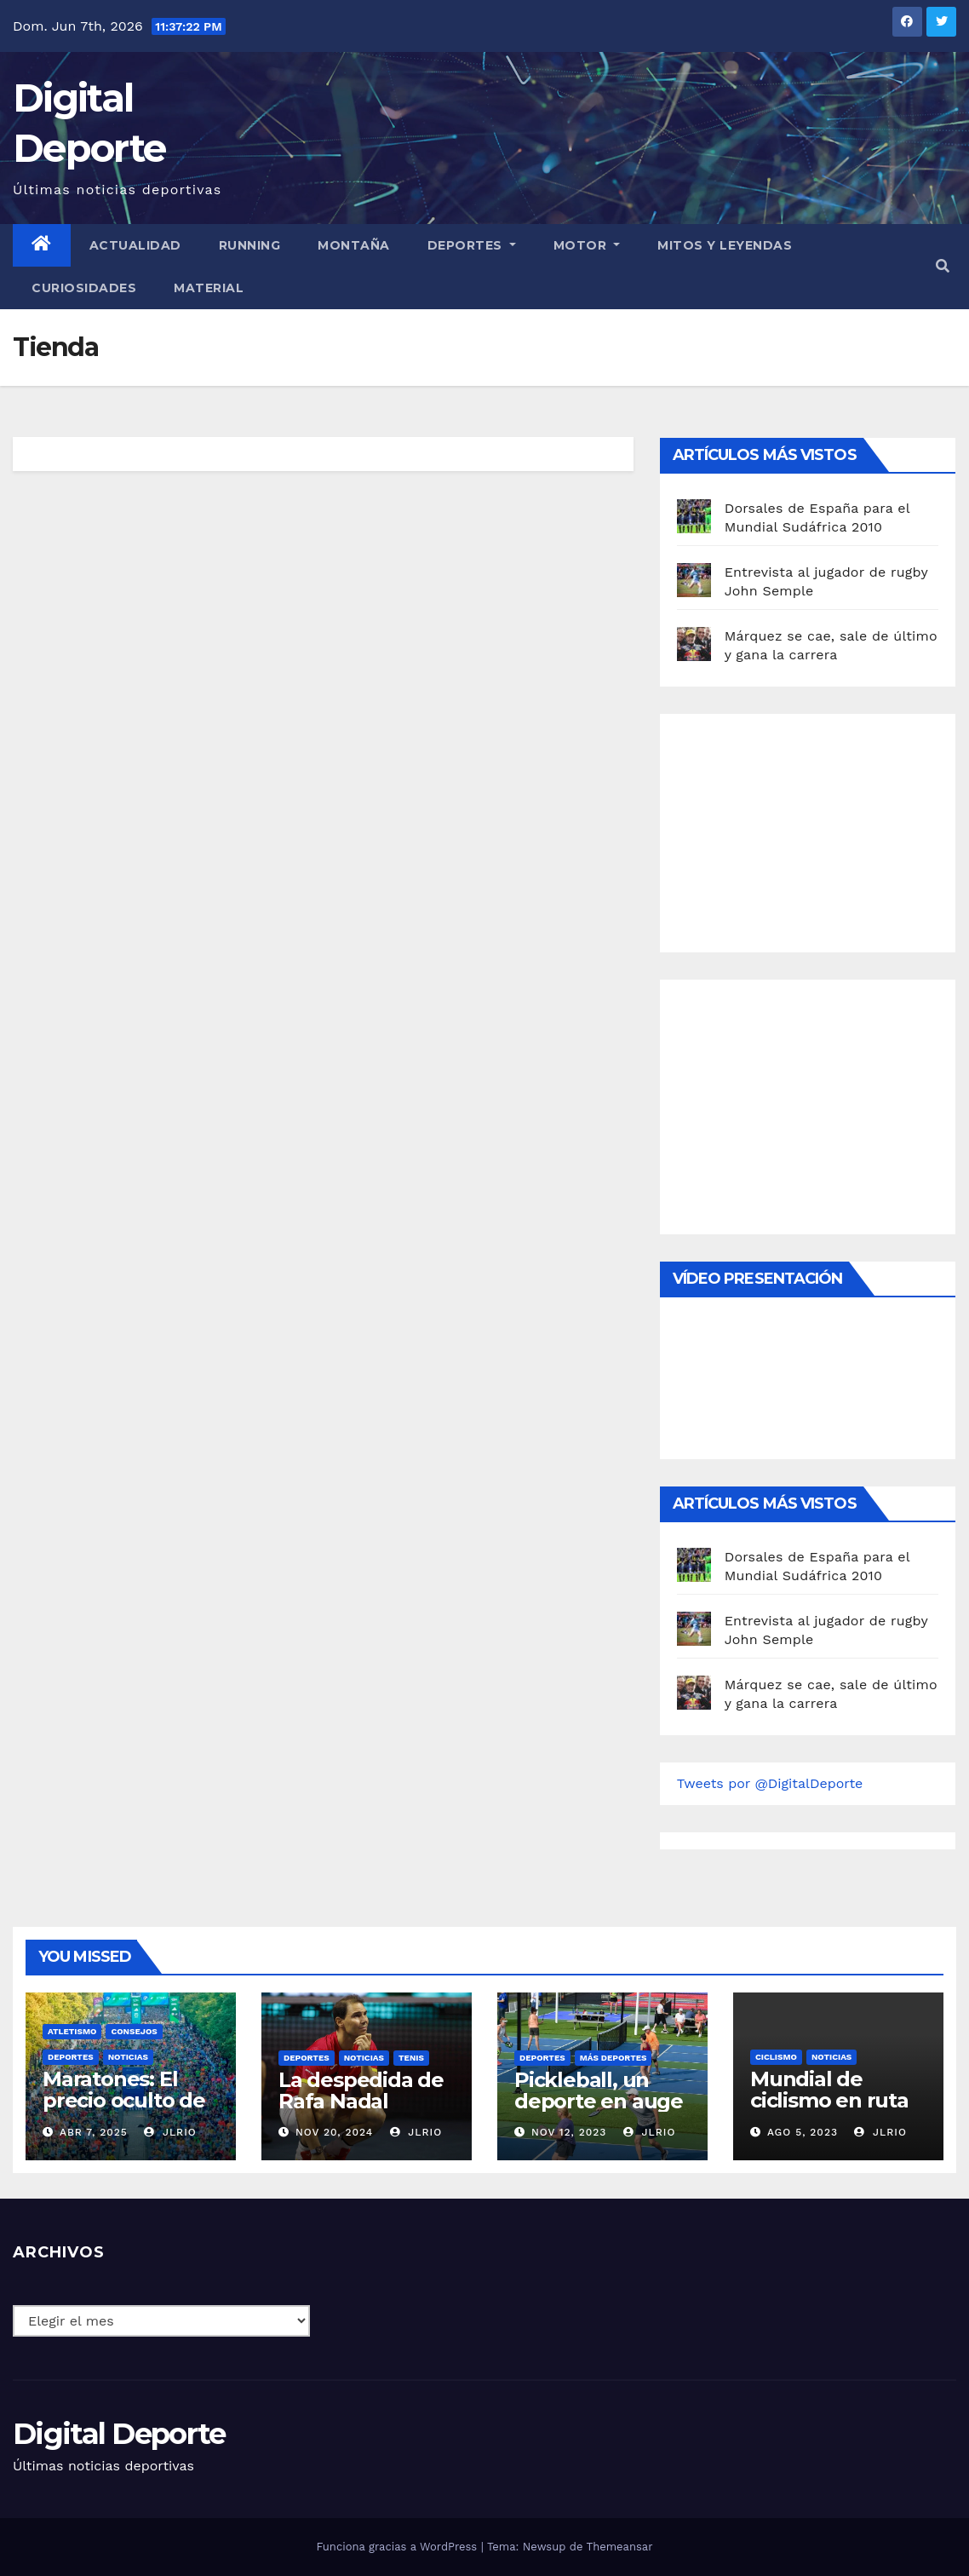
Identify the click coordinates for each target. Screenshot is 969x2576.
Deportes (471, 245)
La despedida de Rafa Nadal (361, 2090)
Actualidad (135, 245)
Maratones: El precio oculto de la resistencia (124, 2100)
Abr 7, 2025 (94, 2132)
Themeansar (620, 2546)
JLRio (170, 2132)
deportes (71, 2056)
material (209, 288)
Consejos (134, 2031)
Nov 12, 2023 (569, 2132)
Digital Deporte (119, 2434)
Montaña (354, 245)
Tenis (411, 2057)
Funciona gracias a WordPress (398, 2546)
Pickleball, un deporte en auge (598, 2090)
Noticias (128, 2056)
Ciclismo (776, 2056)
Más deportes (613, 2057)
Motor (587, 245)
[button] (942, 266)
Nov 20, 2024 (334, 2132)
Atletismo (72, 2031)
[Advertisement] (804, 828)
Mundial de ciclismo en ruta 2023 (829, 2100)
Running (250, 245)
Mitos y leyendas (724, 245)
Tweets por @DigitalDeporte (770, 1783)
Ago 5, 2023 (802, 2132)
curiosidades (84, 288)
